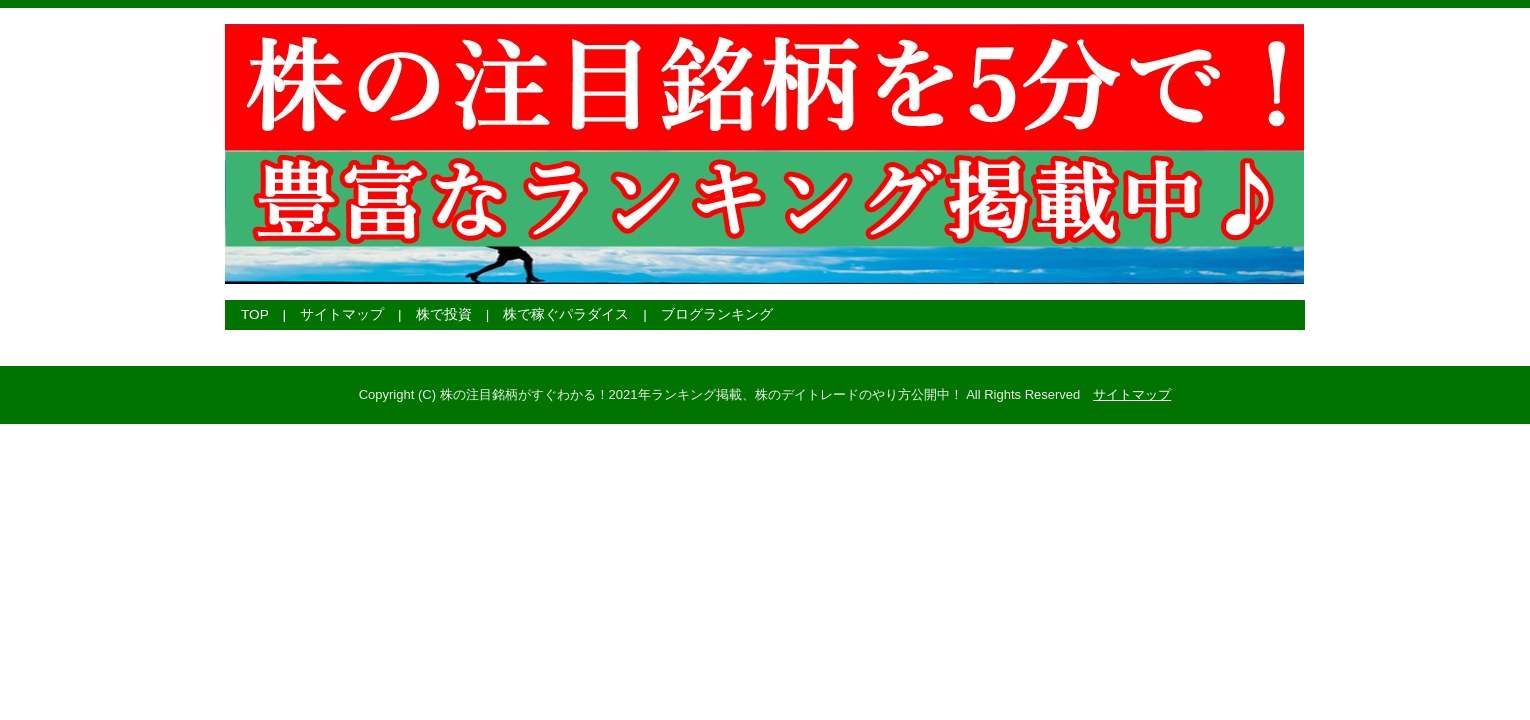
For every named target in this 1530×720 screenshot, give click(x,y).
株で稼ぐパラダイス (566, 314)
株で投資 (444, 314)
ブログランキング (717, 314)
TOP (255, 314)
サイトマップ (342, 314)
